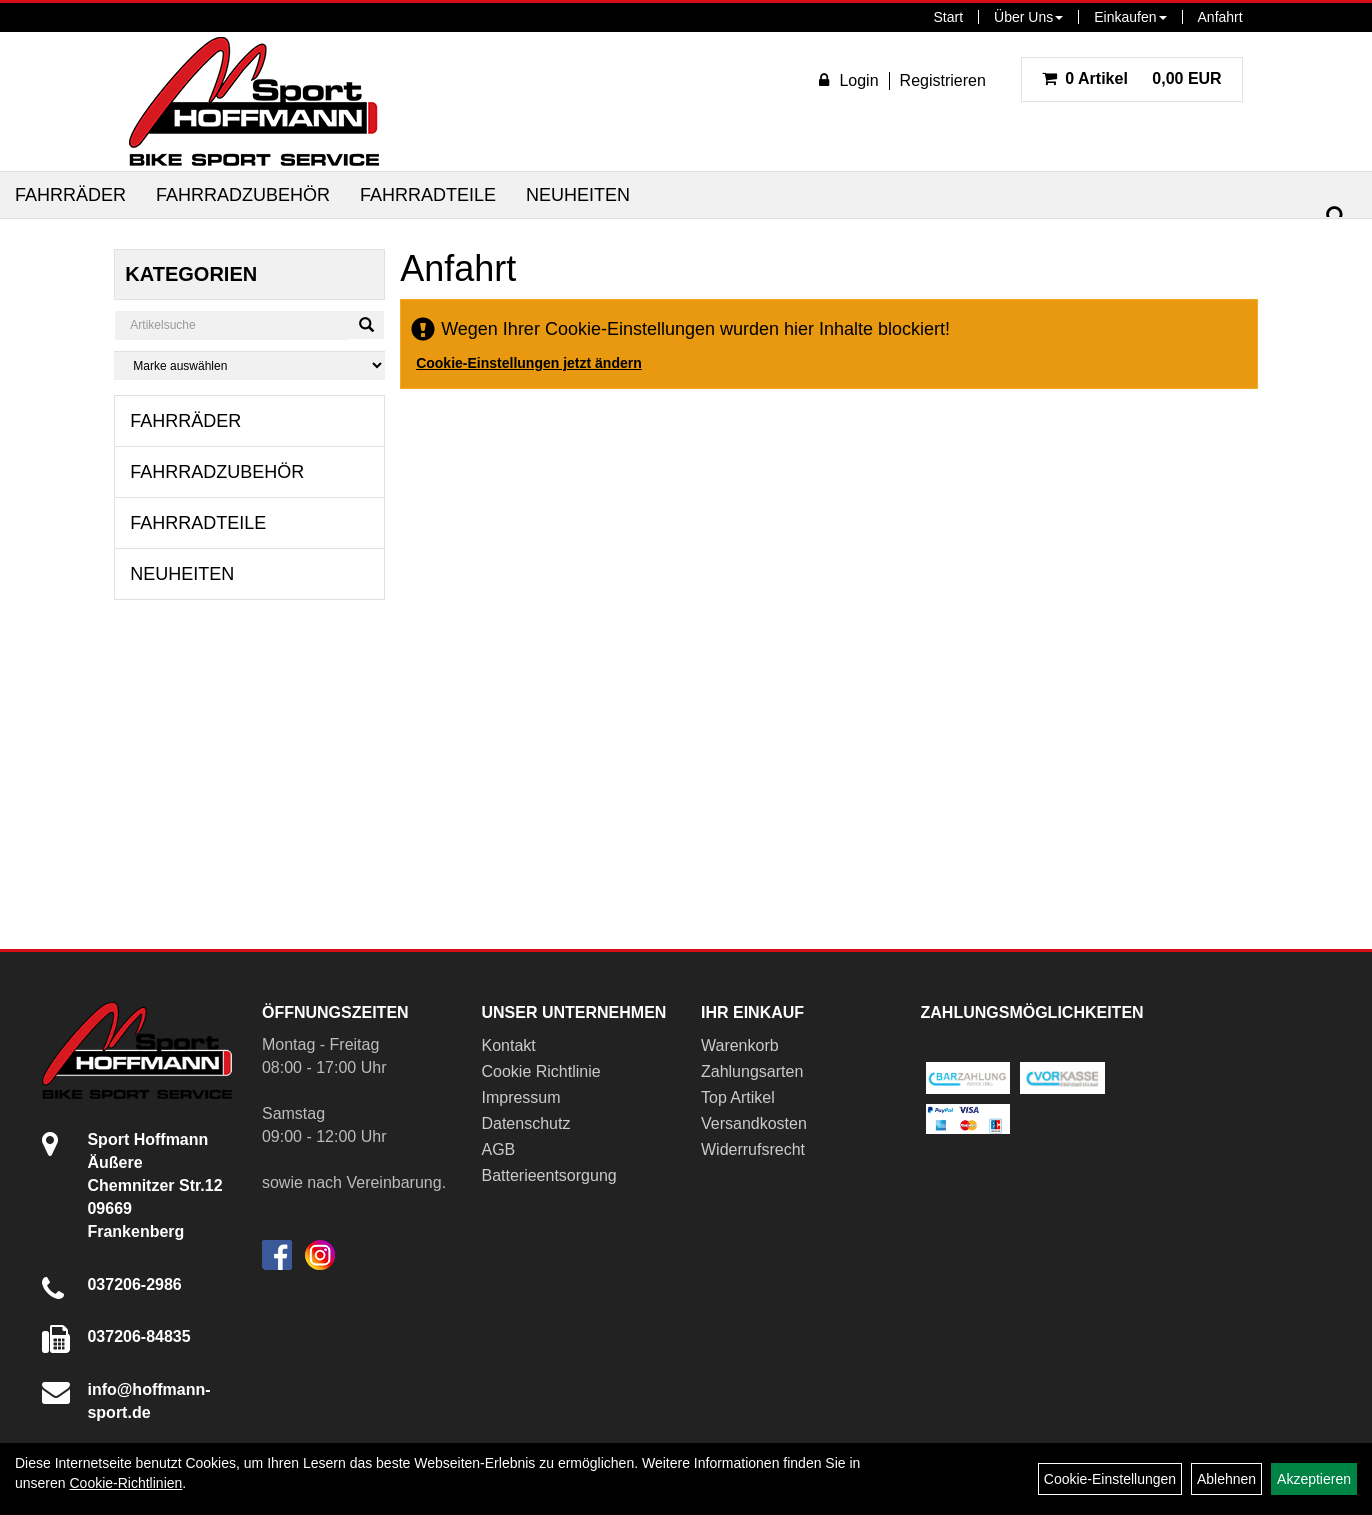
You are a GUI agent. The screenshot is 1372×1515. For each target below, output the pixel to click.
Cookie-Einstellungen (1110, 1479)
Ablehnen (1226, 1479)
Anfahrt (1220, 17)
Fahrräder (70, 195)
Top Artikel (738, 1097)
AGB (498, 1149)
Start (949, 17)
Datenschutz (525, 1123)
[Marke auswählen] (249, 365)
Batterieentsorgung (548, 1175)
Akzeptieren (1314, 1479)
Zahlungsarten (752, 1071)
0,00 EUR (1132, 78)
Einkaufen (1130, 17)
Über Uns (1028, 17)
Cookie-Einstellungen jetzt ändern (529, 363)
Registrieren (943, 80)
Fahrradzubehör (243, 195)
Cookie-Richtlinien (125, 1483)
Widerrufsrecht (753, 1149)
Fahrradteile (428, 195)
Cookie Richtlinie (540, 1071)
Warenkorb (740, 1045)
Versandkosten (754, 1123)
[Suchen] (1336, 216)
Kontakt (508, 1045)
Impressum (520, 1097)
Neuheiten (578, 195)
